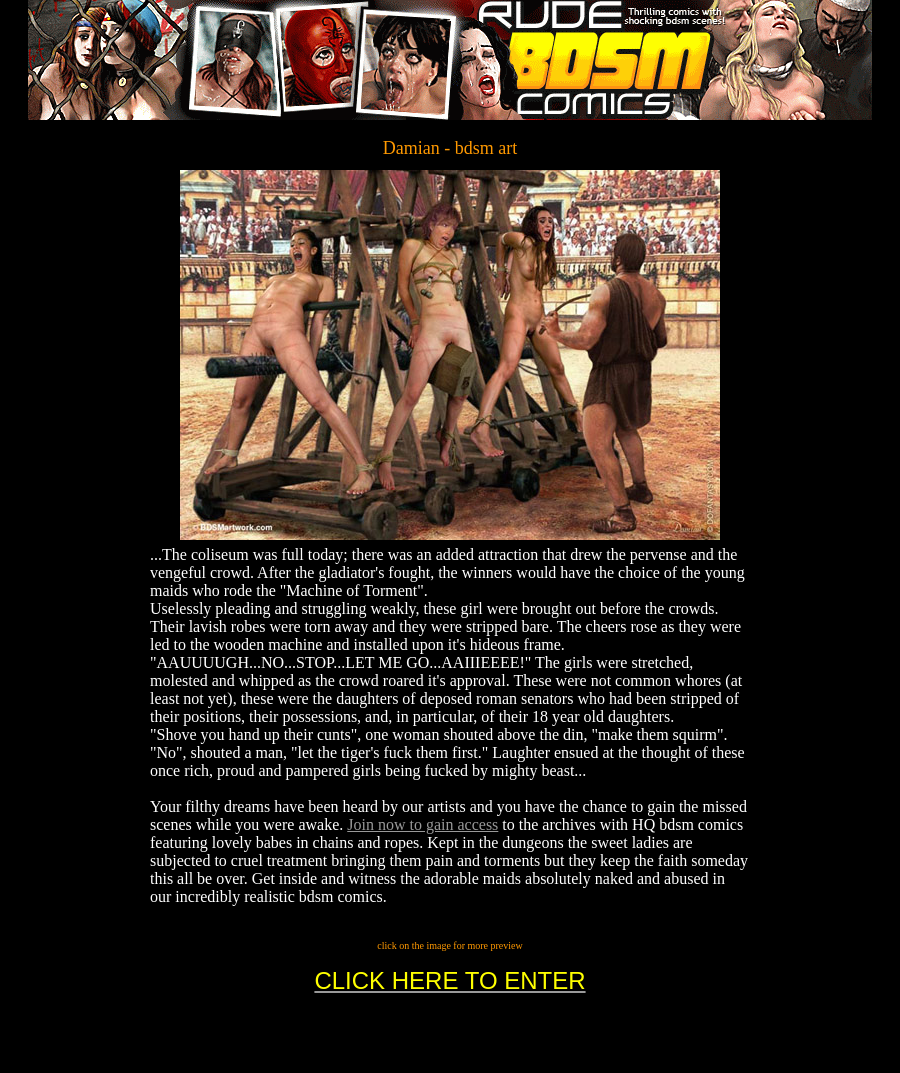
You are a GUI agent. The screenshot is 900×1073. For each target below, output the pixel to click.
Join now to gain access (422, 824)
